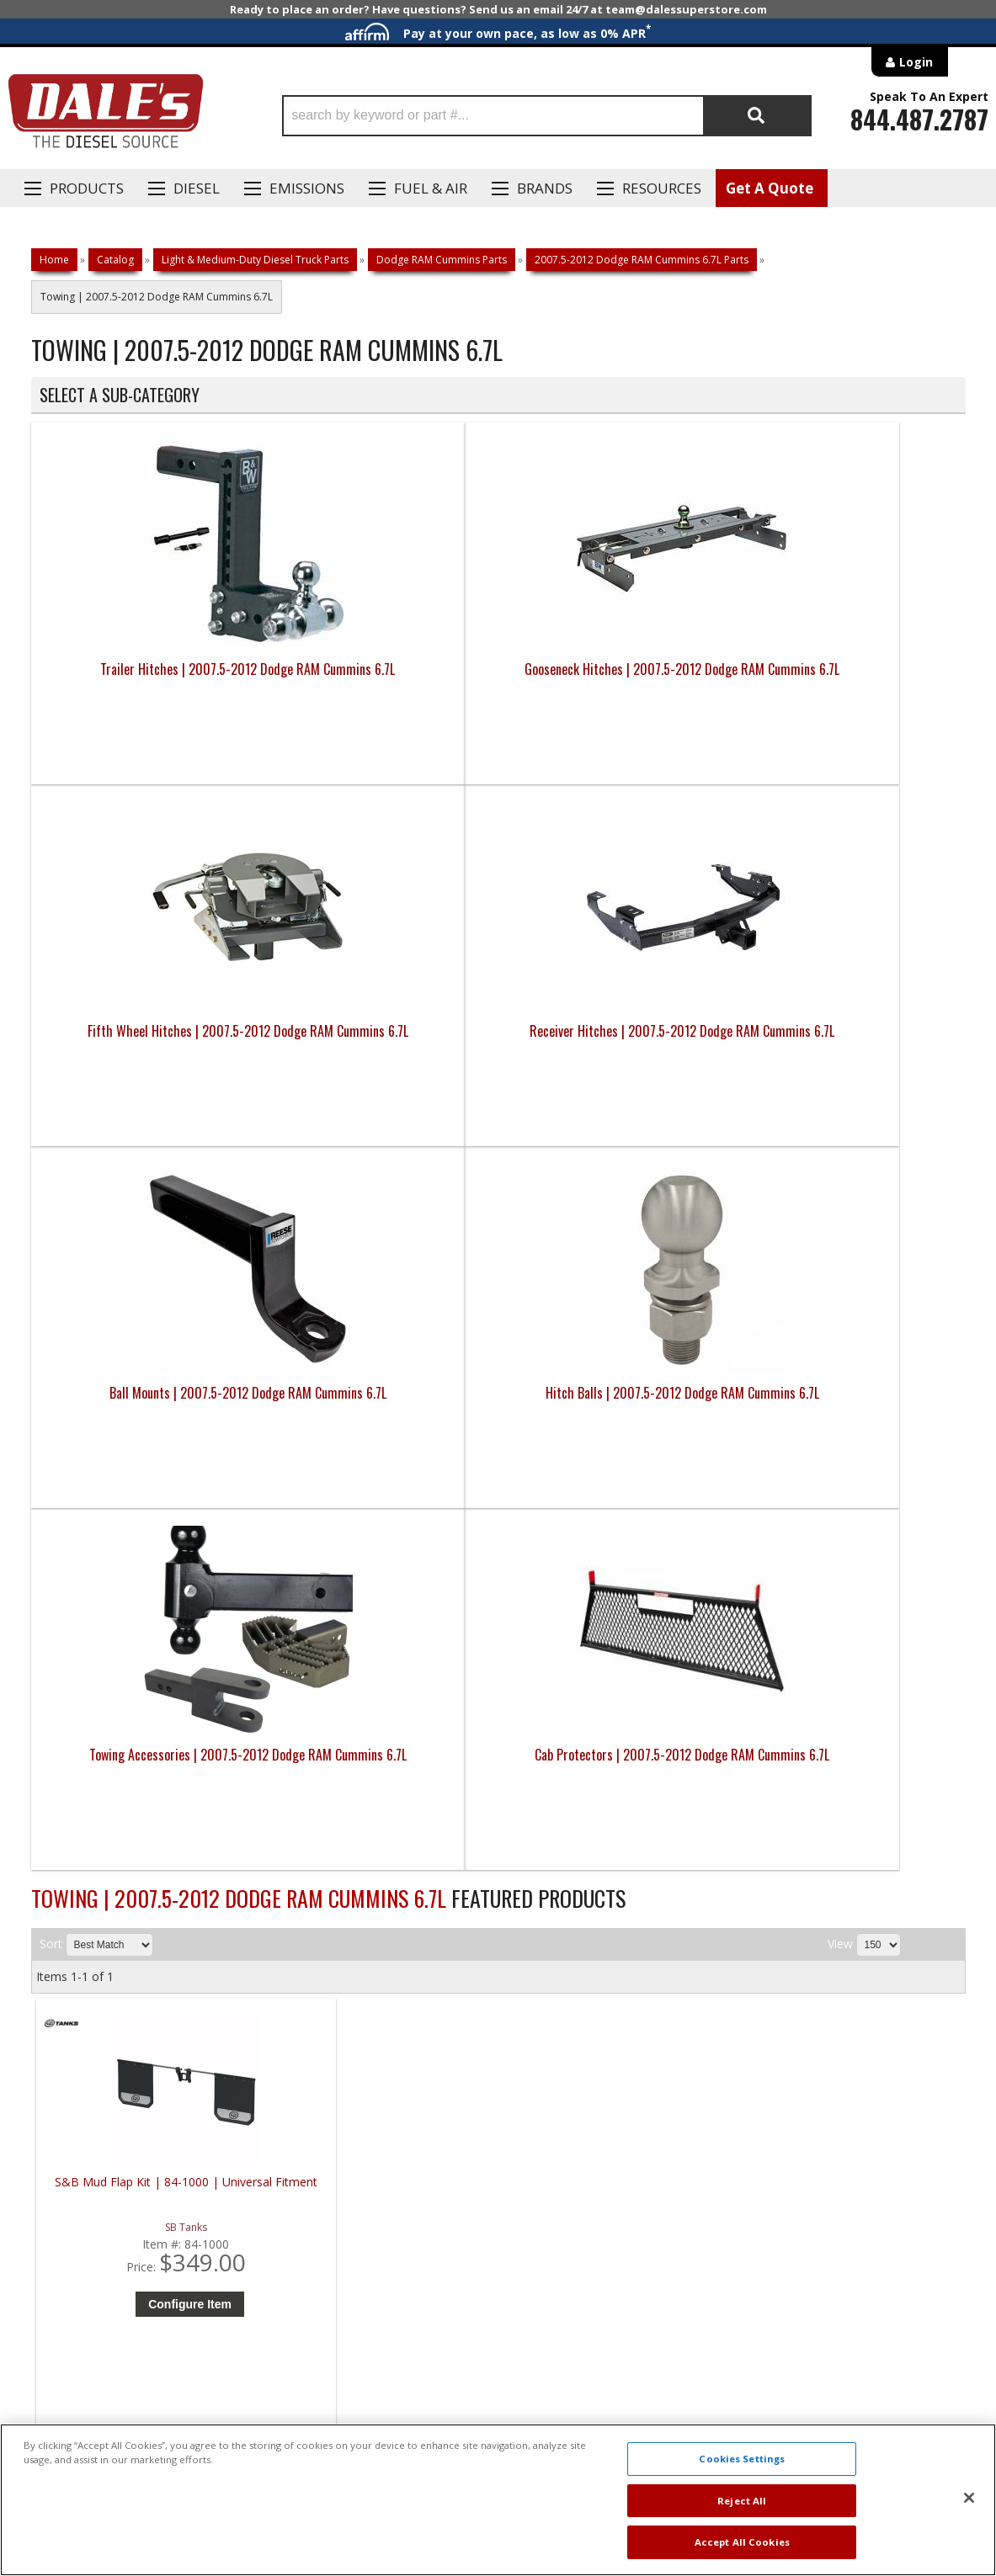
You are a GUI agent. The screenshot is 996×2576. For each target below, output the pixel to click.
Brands (545, 188)
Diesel (196, 188)
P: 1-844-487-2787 (83, 1981)
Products (87, 188)
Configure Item (157, 1580)
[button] (547, 115)
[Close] (969, 2497)
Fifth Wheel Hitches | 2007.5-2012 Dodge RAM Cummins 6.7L (615, 679)
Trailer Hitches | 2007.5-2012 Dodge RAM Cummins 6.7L (147, 679)
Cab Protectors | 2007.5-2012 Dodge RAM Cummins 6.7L (848, 1041)
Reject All (741, 2500)
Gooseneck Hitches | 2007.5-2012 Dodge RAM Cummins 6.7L (381, 679)
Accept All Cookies (742, 2542)
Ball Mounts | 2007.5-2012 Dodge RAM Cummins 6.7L (147, 1041)
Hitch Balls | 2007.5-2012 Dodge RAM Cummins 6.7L (381, 1041)
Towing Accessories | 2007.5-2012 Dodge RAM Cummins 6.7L (615, 1041)
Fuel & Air (430, 188)
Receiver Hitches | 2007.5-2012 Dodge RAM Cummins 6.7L (848, 679)
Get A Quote (769, 188)
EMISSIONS (306, 188)
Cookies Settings (742, 2458)
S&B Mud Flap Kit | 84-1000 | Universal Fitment (153, 1465)
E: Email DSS (62, 2030)
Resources (661, 188)
